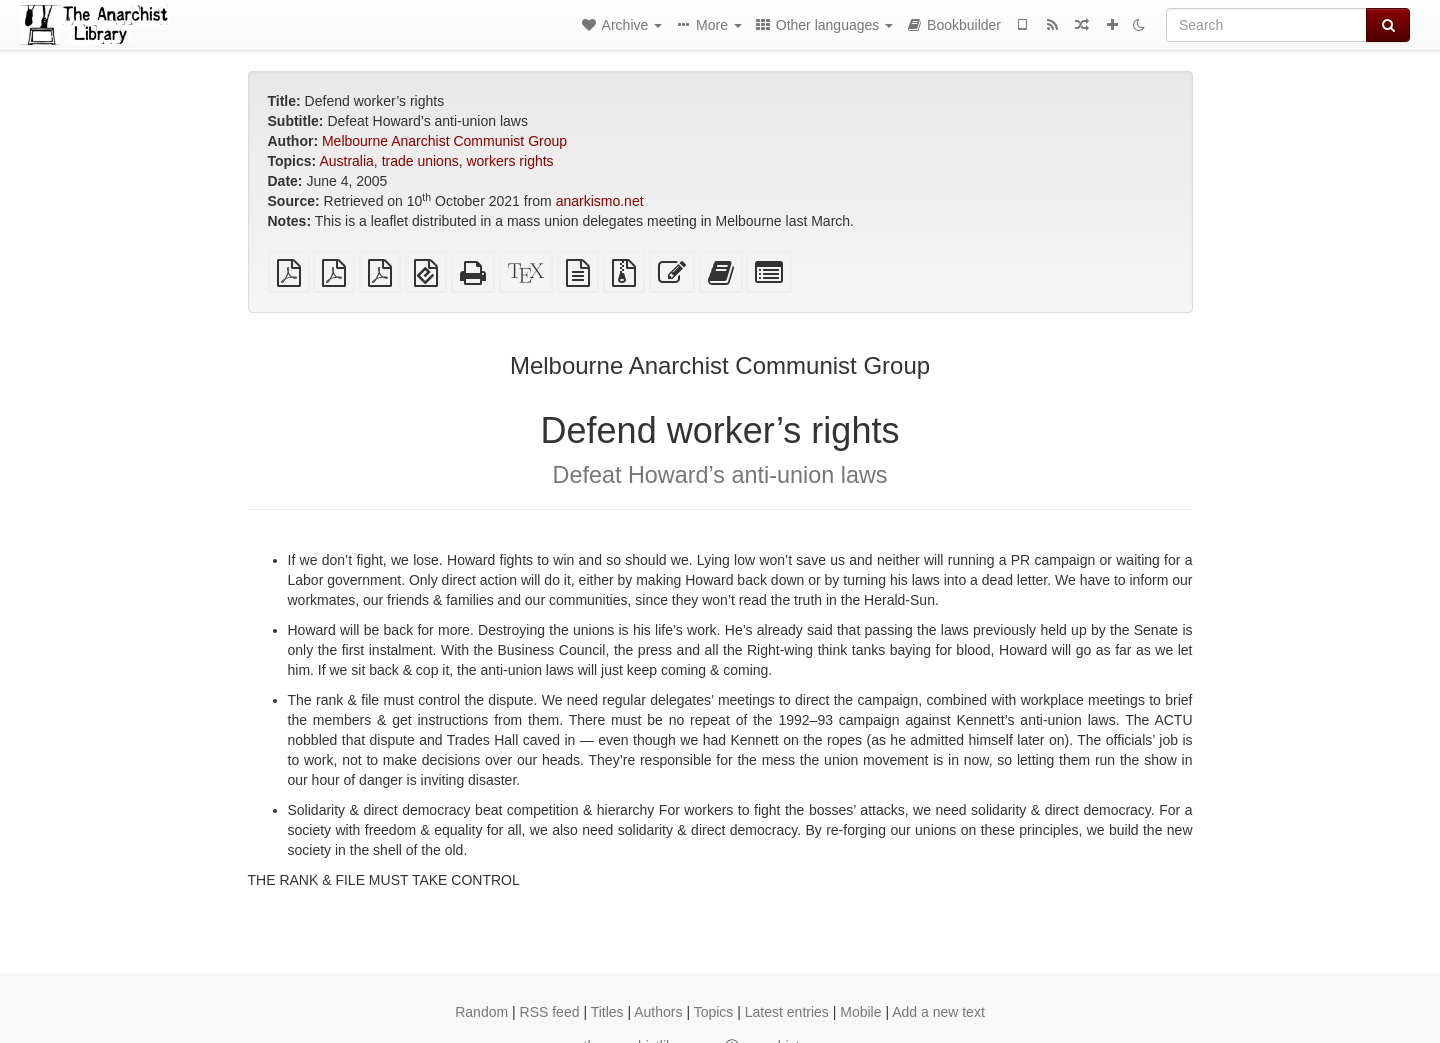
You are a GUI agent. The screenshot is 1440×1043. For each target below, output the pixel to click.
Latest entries (787, 1012)
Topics (714, 1012)
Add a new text (938, 1012)
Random (481, 1012)
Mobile (860, 1012)
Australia (346, 161)
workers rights (509, 161)
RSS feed (550, 1012)
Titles (607, 1012)
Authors (658, 1012)
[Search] (1266, 25)
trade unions (420, 161)
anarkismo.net (600, 201)
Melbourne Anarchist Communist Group (444, 141)
